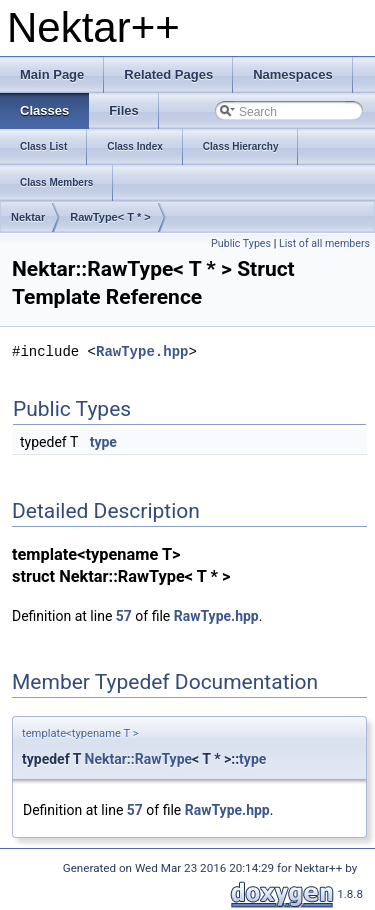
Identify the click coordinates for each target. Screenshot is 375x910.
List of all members (324, 243)
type (103, 442)
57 (124, 616)
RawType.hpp (142, 351)
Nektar (28, 217)
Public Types (241, 243)
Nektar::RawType (139, 759)
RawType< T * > (110, 217)
